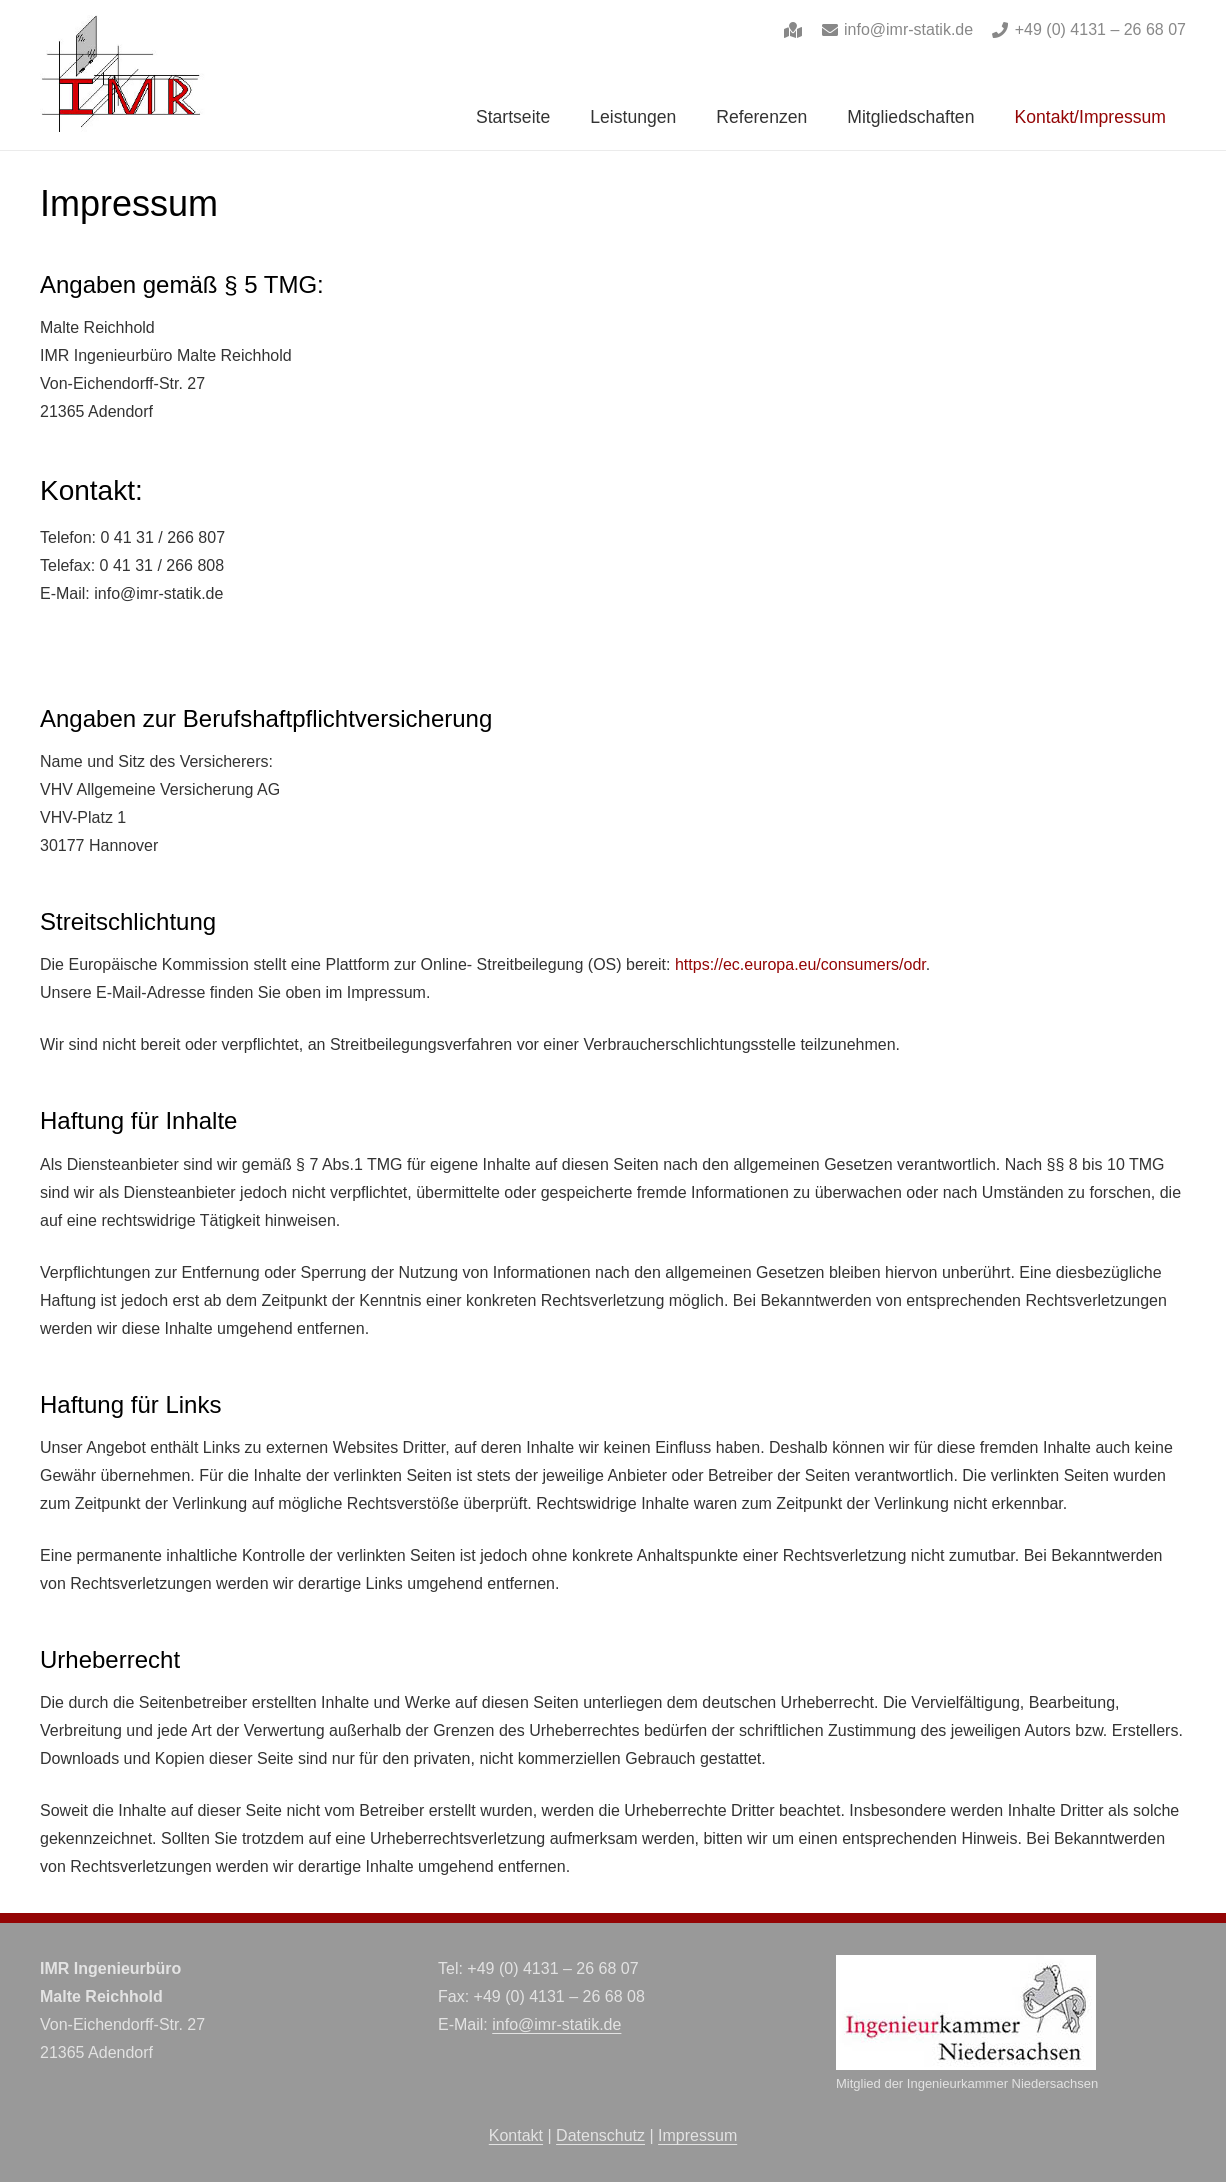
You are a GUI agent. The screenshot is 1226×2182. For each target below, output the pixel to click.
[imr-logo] (122, 75)
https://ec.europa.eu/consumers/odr (800, 964)
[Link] (793, 29)
